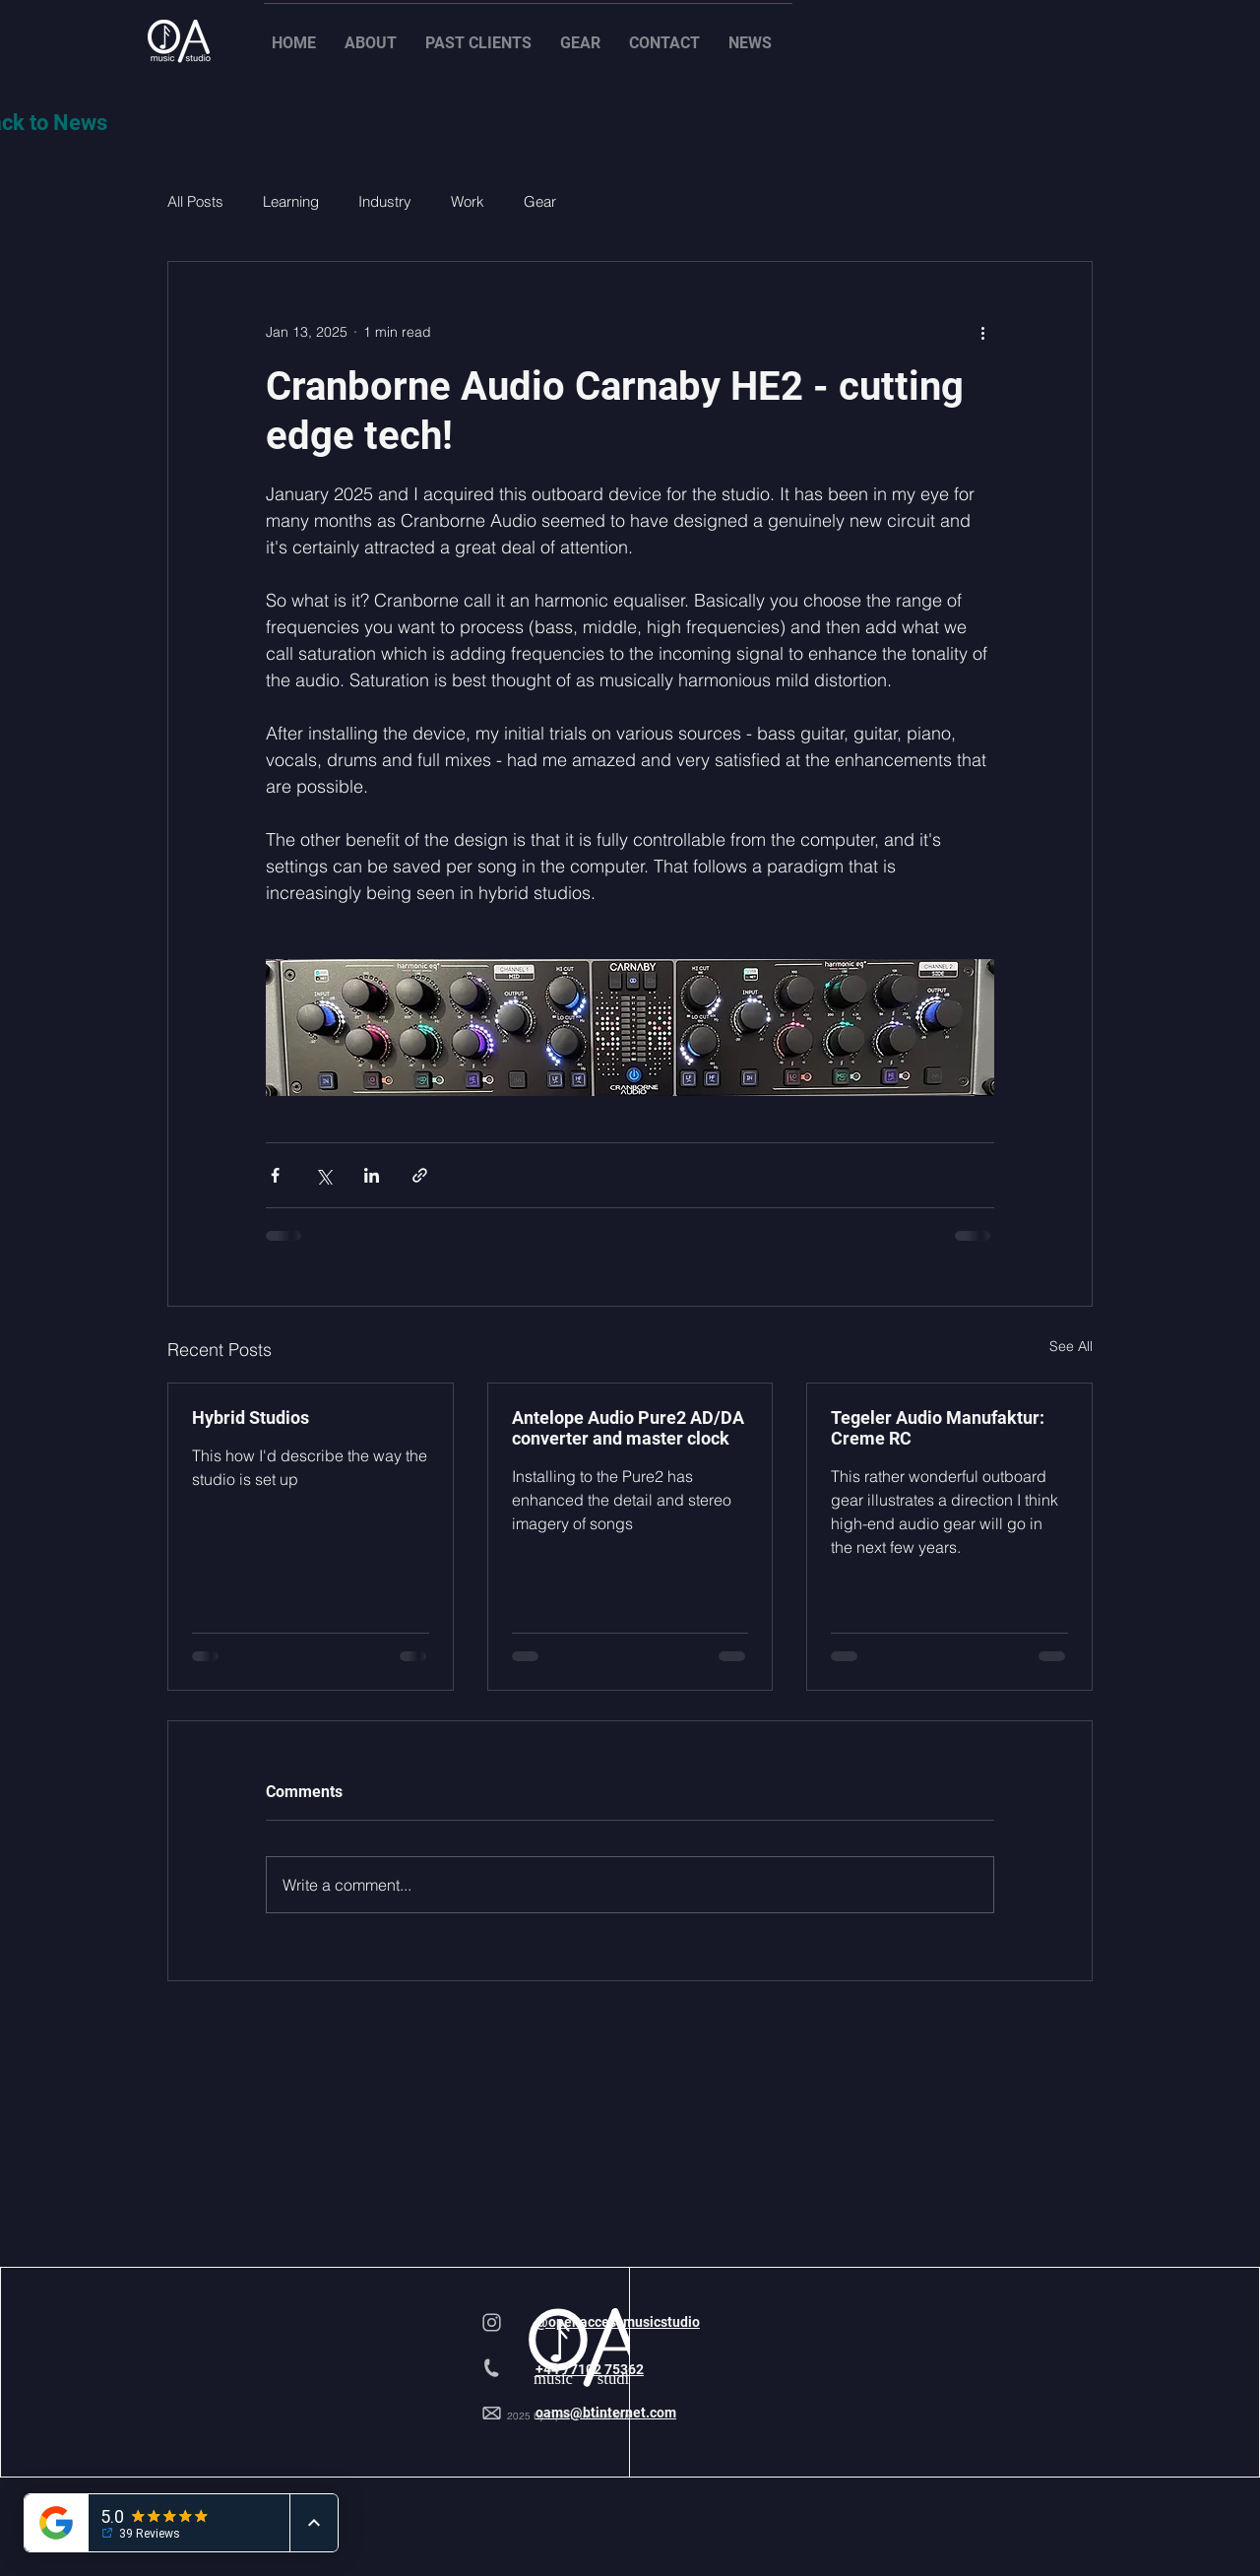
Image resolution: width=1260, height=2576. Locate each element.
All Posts (195, 201)
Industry (384, 201)
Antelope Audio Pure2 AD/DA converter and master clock (628, 1428)
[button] (377, 34)
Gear (540, 201)
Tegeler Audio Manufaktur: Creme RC (937, 1428)
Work (467, 201)
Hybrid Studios (250, 1417)
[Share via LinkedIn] (371, 1175)
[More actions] (982, 333)
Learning (291, 201)
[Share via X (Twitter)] (323, 1175)
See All (1071, 1346)
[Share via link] (419, 1175)
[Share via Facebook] (275, 1175)
